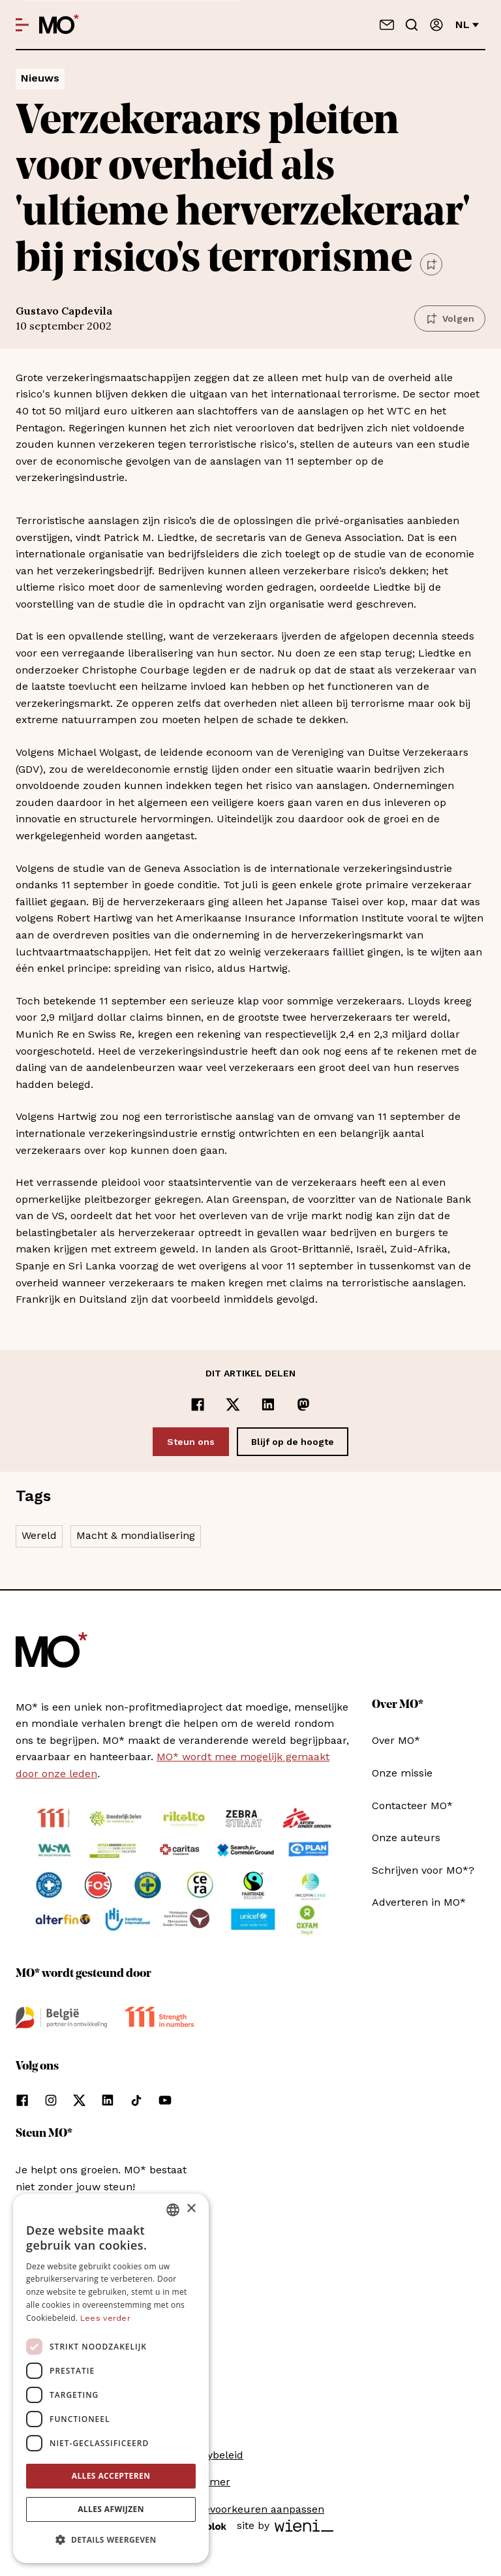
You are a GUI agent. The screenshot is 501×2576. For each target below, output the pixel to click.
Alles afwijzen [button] (111, 2509)
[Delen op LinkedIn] (268, 1404)
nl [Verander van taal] (467, 24)
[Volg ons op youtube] (165, 2100)
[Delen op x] (233, 1404)
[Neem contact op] (387, 25)
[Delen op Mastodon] (303, 1404)
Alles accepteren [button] (111, 2475)
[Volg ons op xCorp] (79, 2100)
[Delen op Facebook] (197, 1404)
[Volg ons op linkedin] (107, 2100)
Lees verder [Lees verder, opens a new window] (105, 2318)
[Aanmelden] (436, 25)
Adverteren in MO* (419, 1902)
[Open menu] (22, 24)
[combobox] (172, 2209)
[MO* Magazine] (59, 25)
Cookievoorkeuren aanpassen (250, 2509)
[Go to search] (411, 25)
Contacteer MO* (412, 1805)
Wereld (39, 1535)
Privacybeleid (210, 2455)
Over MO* (396, 1740)
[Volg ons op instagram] (50, 2100)
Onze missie (402, 1773)
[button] (111, 2540)
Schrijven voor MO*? (423, 1870)
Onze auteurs (406, 1837)
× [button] (191, 2209)
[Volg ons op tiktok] (136, 2100)
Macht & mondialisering (135, 1535)
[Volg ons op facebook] (22, 2100)
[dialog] (111, 2378)
